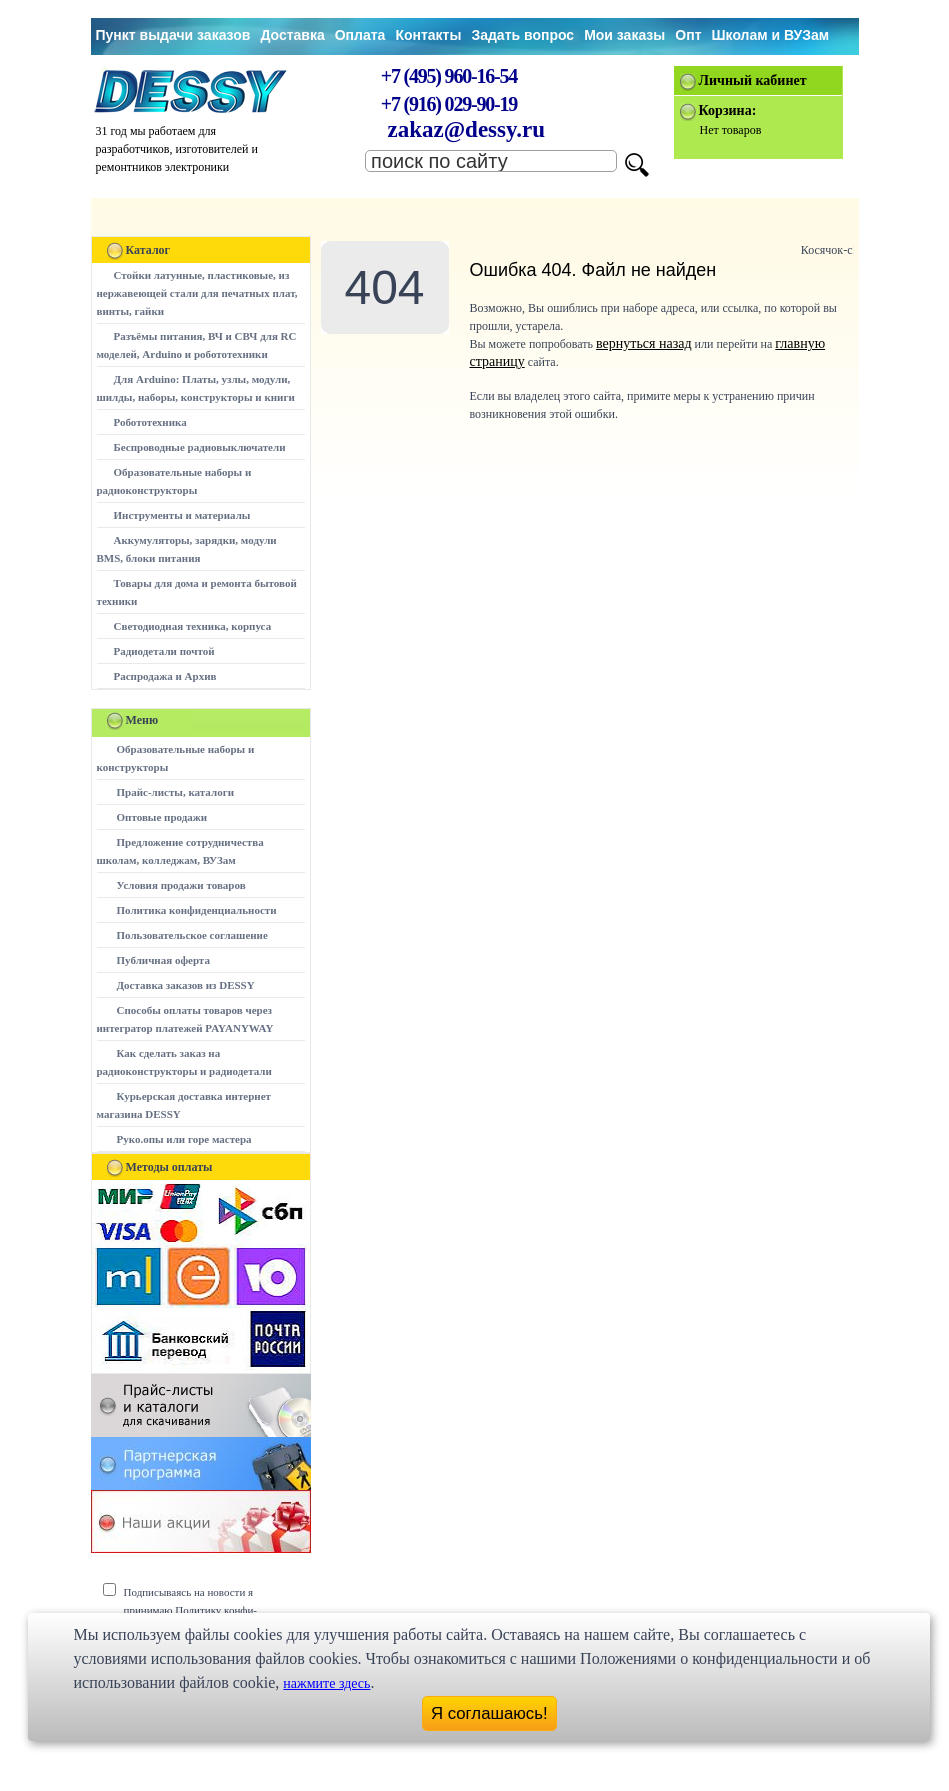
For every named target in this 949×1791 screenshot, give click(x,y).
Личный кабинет (753, 80)
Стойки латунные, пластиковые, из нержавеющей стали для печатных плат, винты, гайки (197, 293)
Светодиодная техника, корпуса (193, 626)
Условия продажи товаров (181, 885)
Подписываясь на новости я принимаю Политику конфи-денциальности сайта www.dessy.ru (205, 1610)
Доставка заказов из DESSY (186, 985)
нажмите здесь (326, 1683)
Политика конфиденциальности (197, 910)
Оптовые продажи (162, 817)
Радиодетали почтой (164, 651)
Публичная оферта (163, 960)
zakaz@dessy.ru (467, 129)
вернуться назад (643, 343)
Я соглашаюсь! (489, 1713)
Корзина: (728, 110)
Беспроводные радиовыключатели (200, 447)
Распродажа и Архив (165, 676)
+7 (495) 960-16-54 (449, 76)
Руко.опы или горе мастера (184, 1139)
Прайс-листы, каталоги (175, 792)
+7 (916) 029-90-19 (449, 104)
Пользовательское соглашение (192, 935)
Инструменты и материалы (182, 515)
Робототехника (150, 422)
